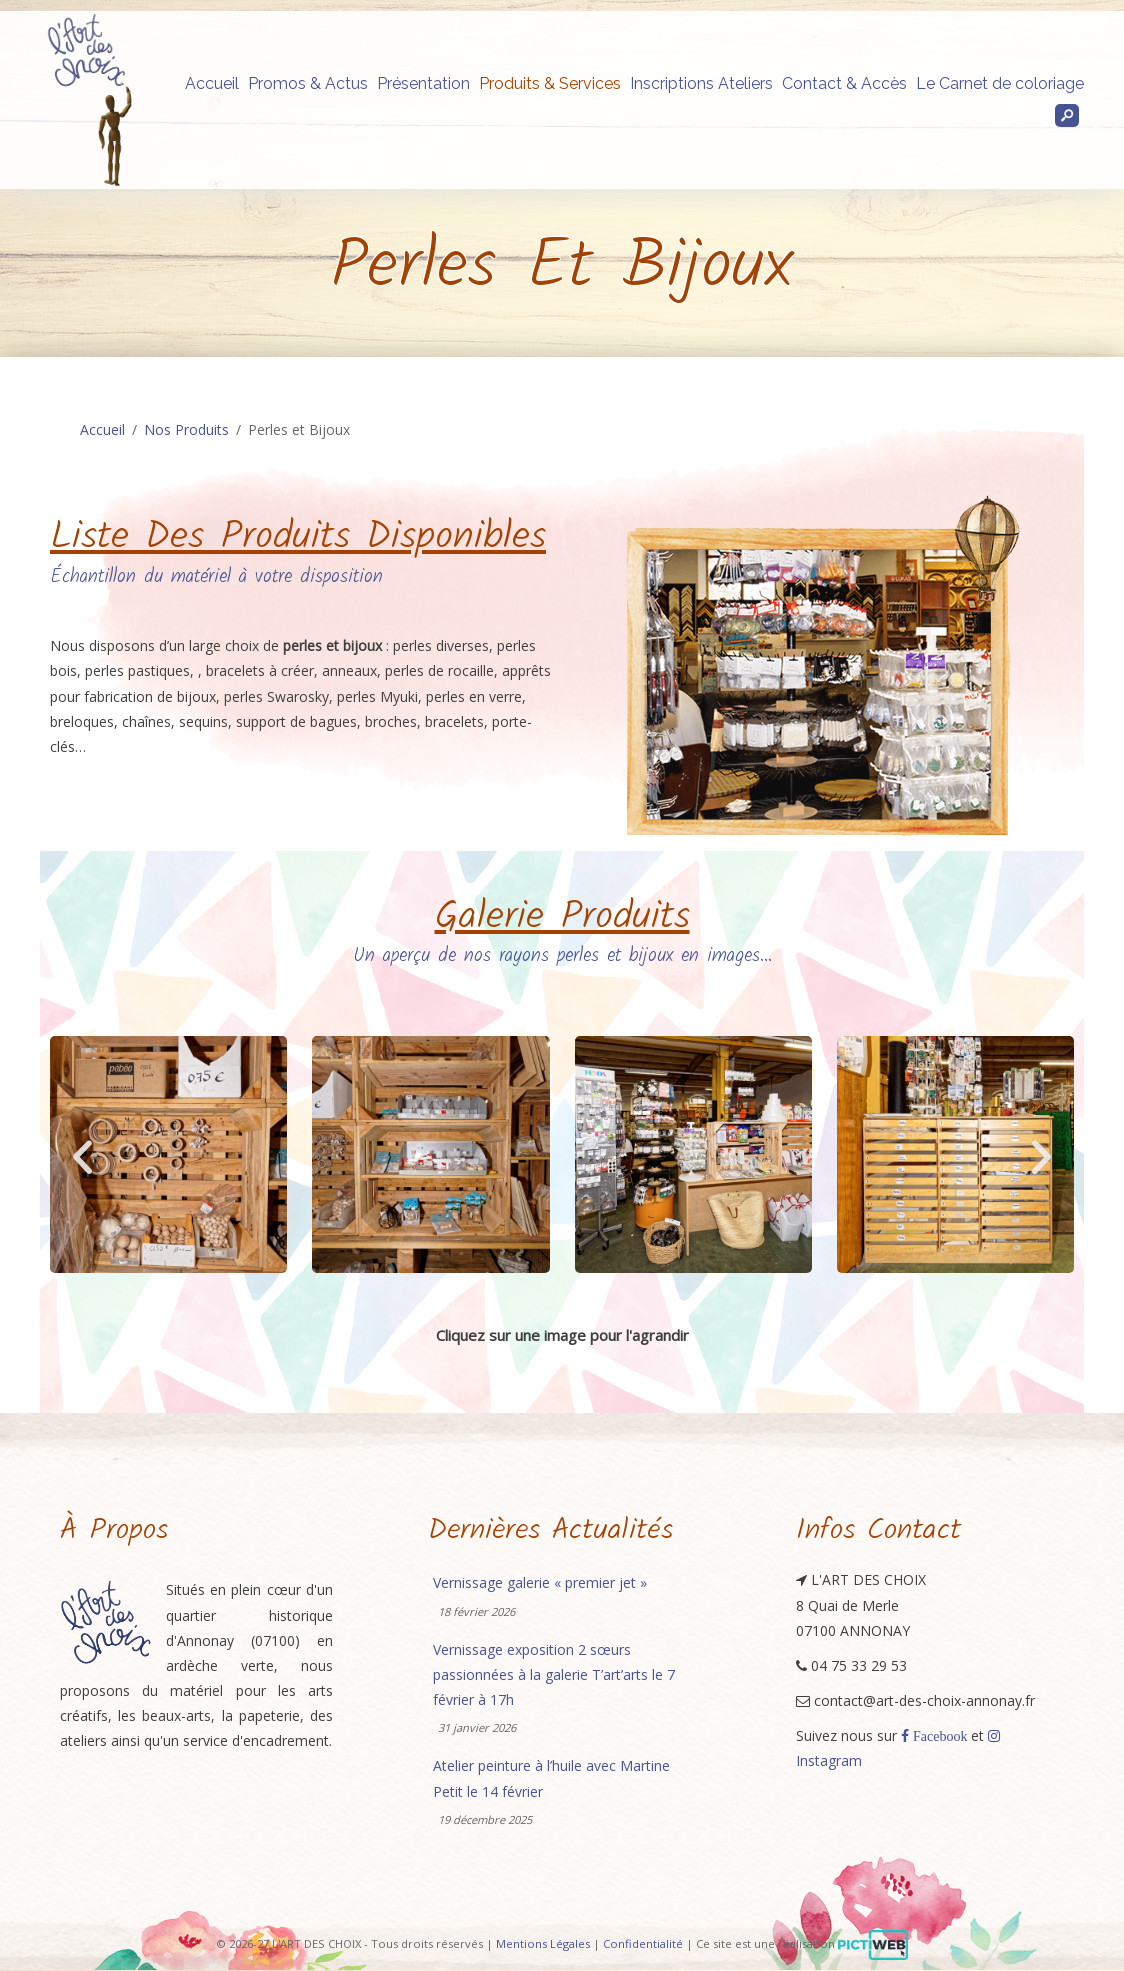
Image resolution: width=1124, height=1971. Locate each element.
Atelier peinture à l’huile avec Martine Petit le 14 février (551, 1778)
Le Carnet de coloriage (1000, 83)
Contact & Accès (844, 83)
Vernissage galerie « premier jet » (540, 1582)
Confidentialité (643, 1943)
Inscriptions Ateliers (701, 83)
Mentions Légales (543, 1943)
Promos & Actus (308, 83)
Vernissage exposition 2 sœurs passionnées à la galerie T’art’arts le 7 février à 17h (554, 1674)
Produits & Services (550, 83)
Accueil (212, 83)
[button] (82, 1156)
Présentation (423, 83)
